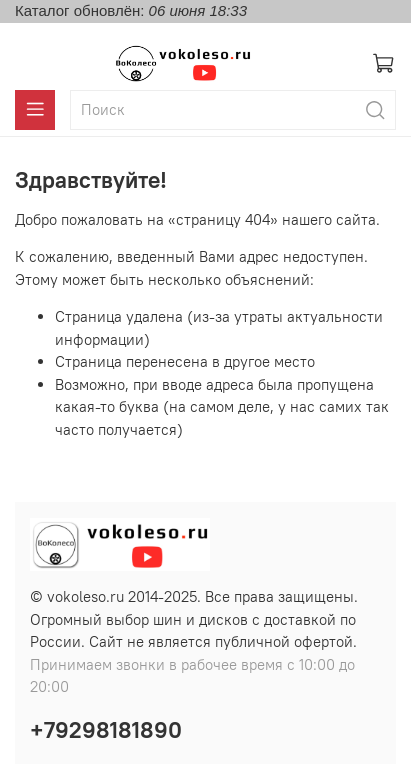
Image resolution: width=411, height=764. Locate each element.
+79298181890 (106, 730)
